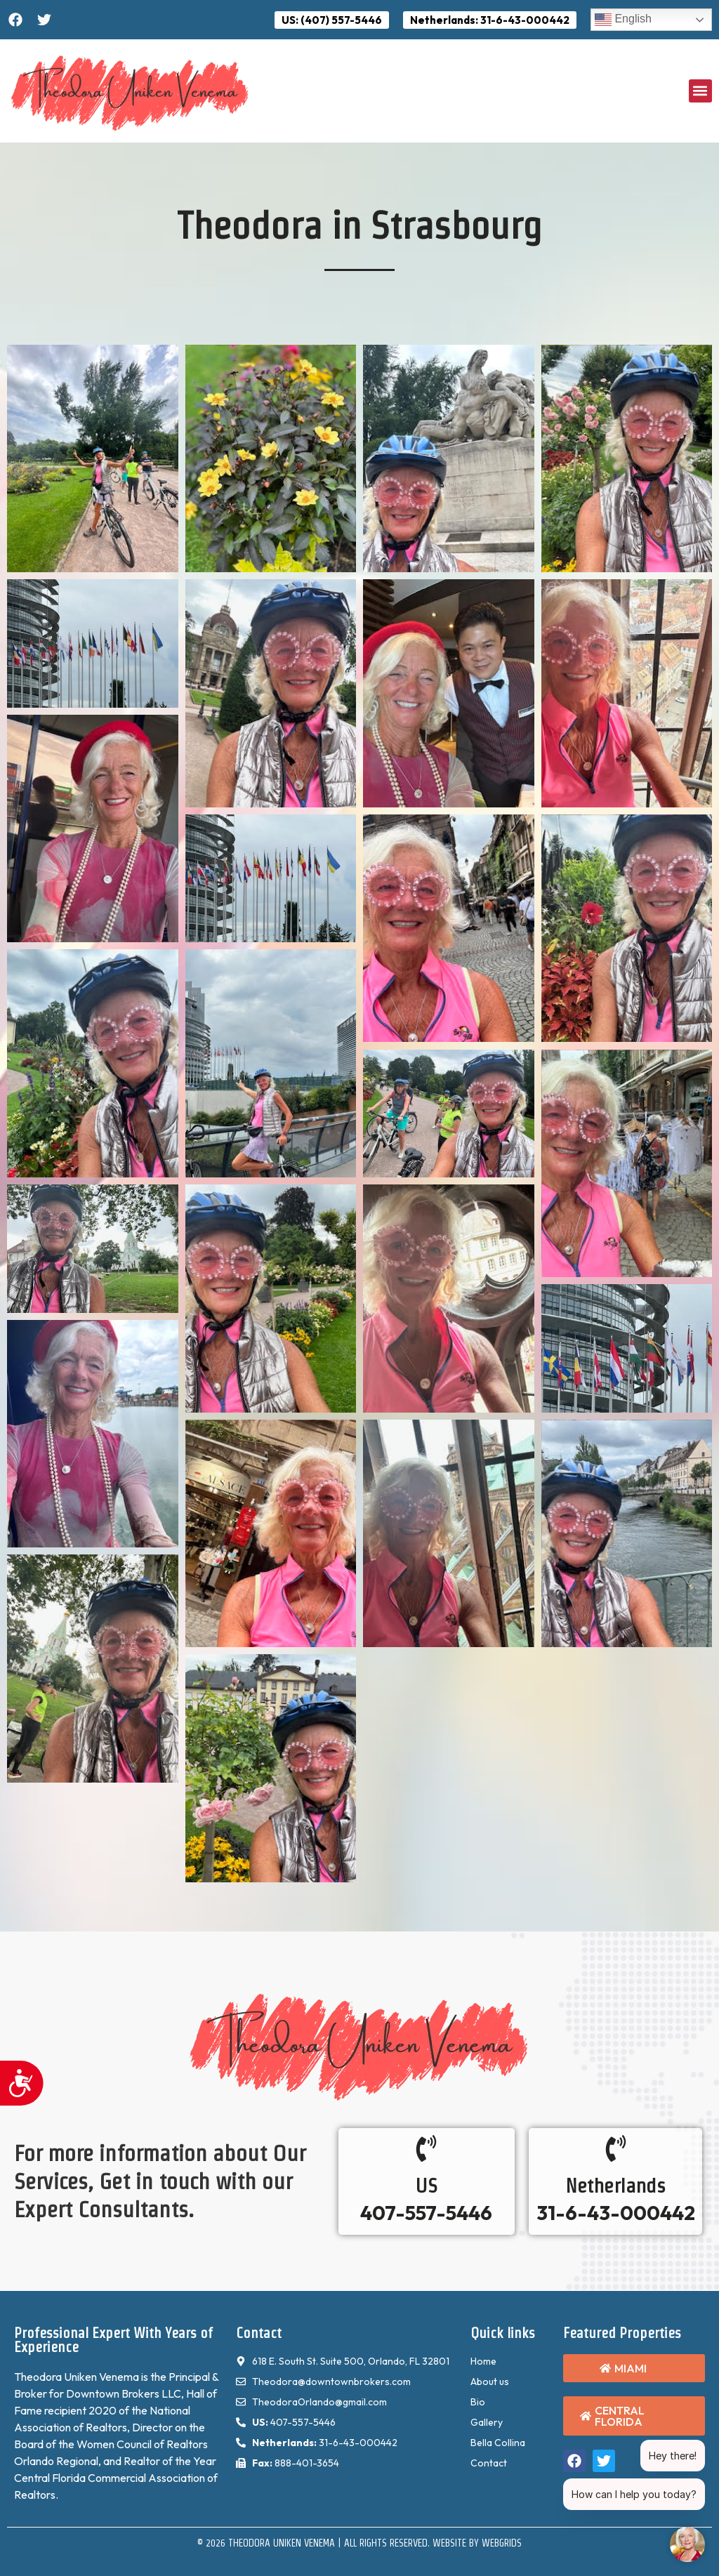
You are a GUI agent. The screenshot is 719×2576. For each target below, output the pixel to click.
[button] (700, 91)
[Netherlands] (615, 2148)
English (623, 19)
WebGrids (502, 2543)
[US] (426, 2148)
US (426, 2185)
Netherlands (615, 2185)
